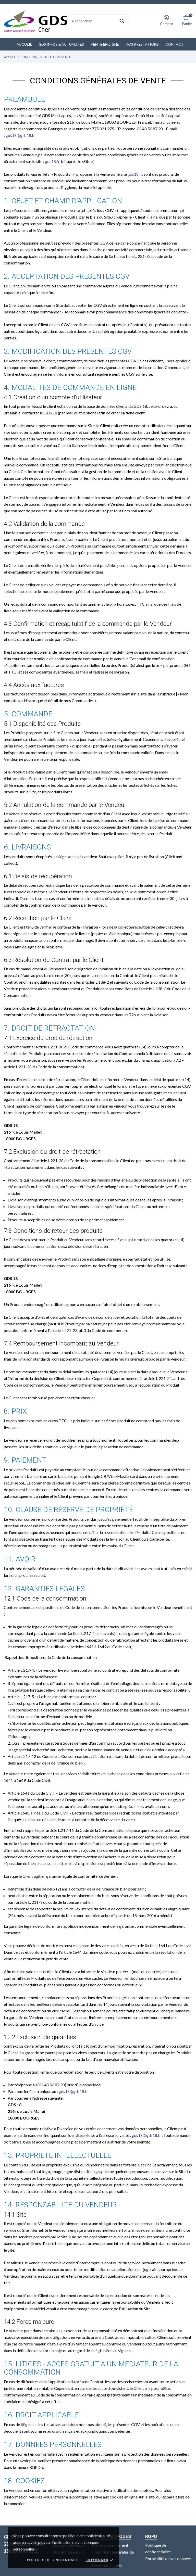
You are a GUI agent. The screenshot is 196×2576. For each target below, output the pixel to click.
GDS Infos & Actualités (61, 44)
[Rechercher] (98, 21)
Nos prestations (142, 44)
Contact (174, 44)
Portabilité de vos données (168, 2558)
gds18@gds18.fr (20, 135)
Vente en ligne (105, 44)
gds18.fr (52, 161)
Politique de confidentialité (53, 2560)
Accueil (24, 44)
